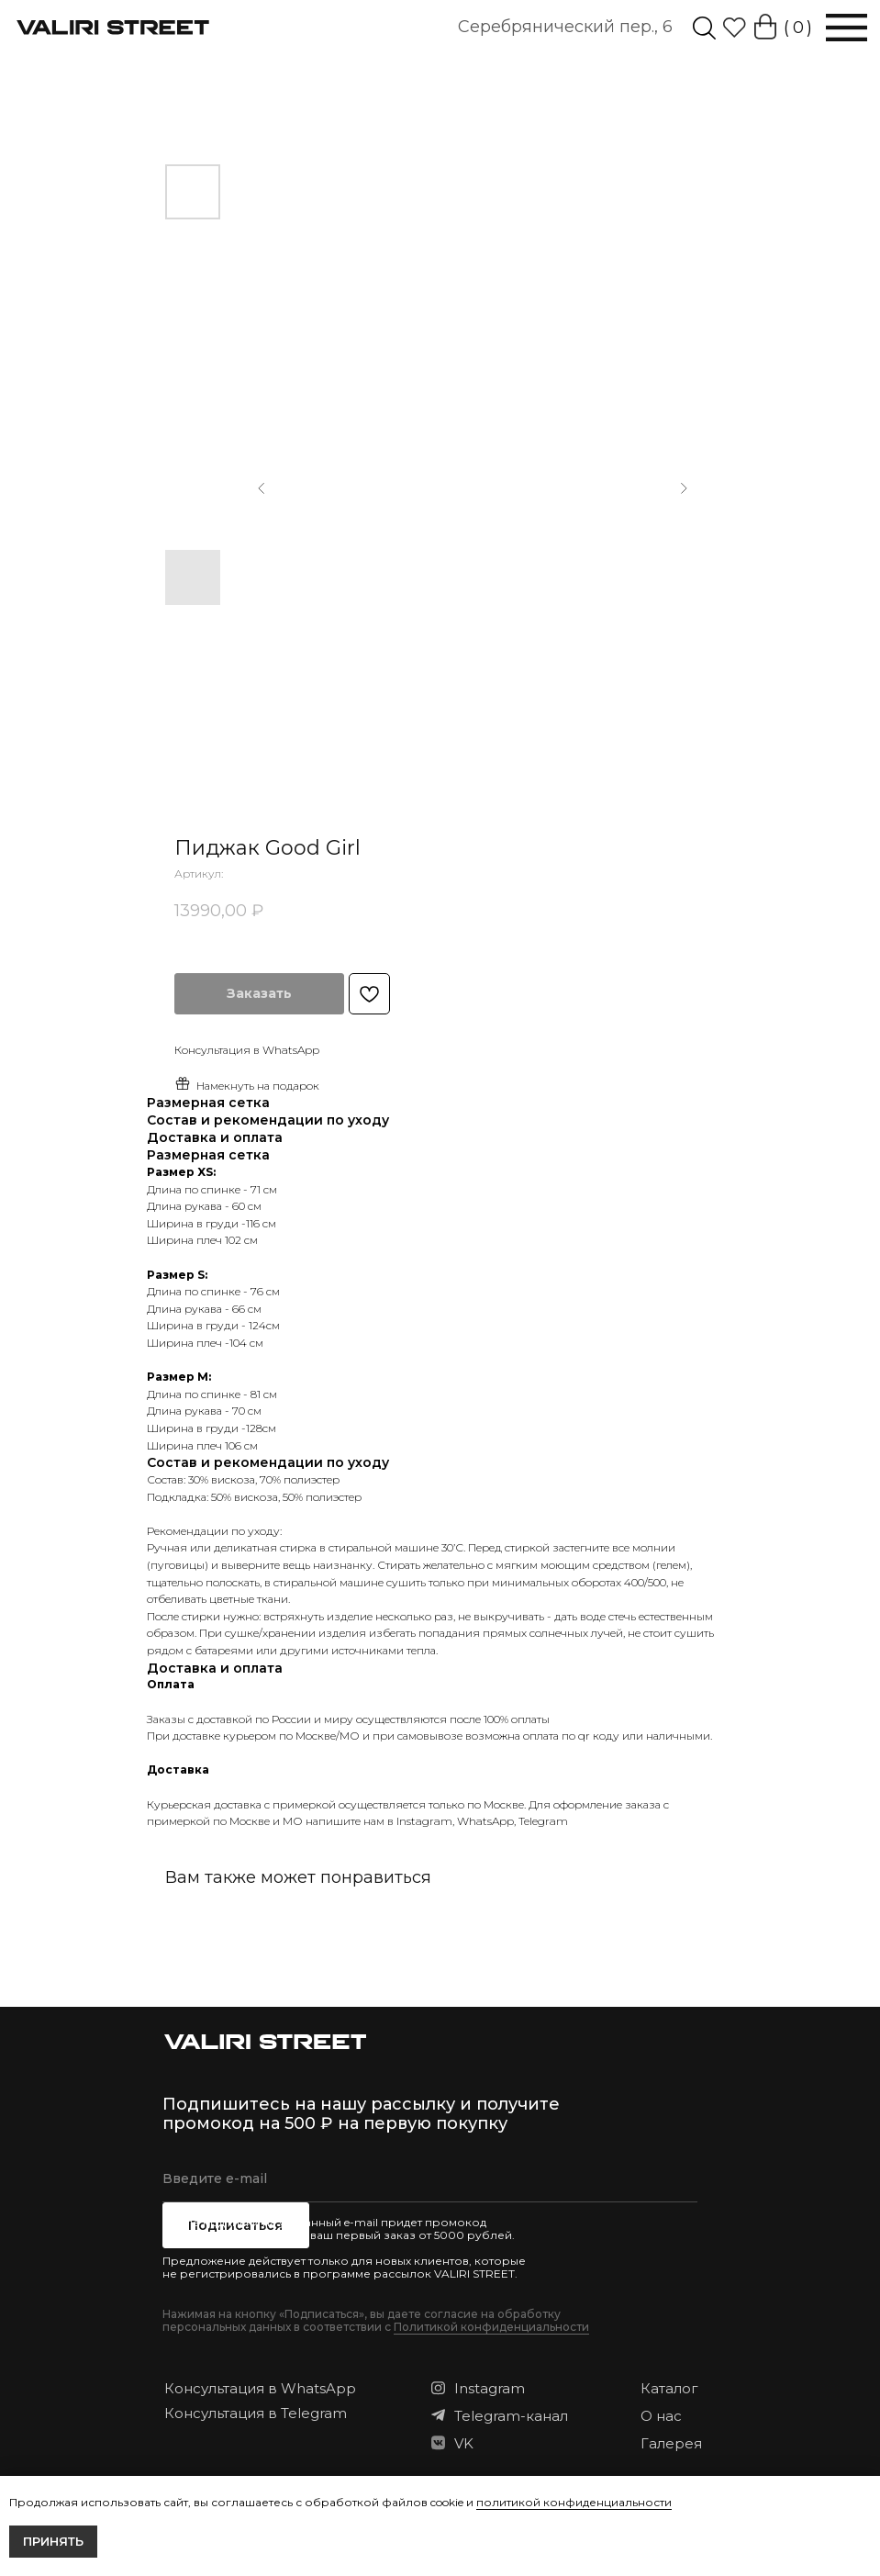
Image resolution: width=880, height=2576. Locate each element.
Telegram (543, 1821)
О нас (661, 2416)
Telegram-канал (511, 2416)
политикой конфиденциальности (574, 2502)
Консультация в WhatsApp (260, 2388)
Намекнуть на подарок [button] (246, 1084)
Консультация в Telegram (255, 2413)
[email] (429, 2179)
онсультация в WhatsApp (250, 1050)
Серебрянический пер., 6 (565, 27)
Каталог (669, 2388)
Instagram (424, 1821)
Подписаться (235, 2225)
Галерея (671, 2443)
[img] (704, 28)
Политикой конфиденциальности (491, 2327)
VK (463, 2443)
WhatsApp (485, 1821)
